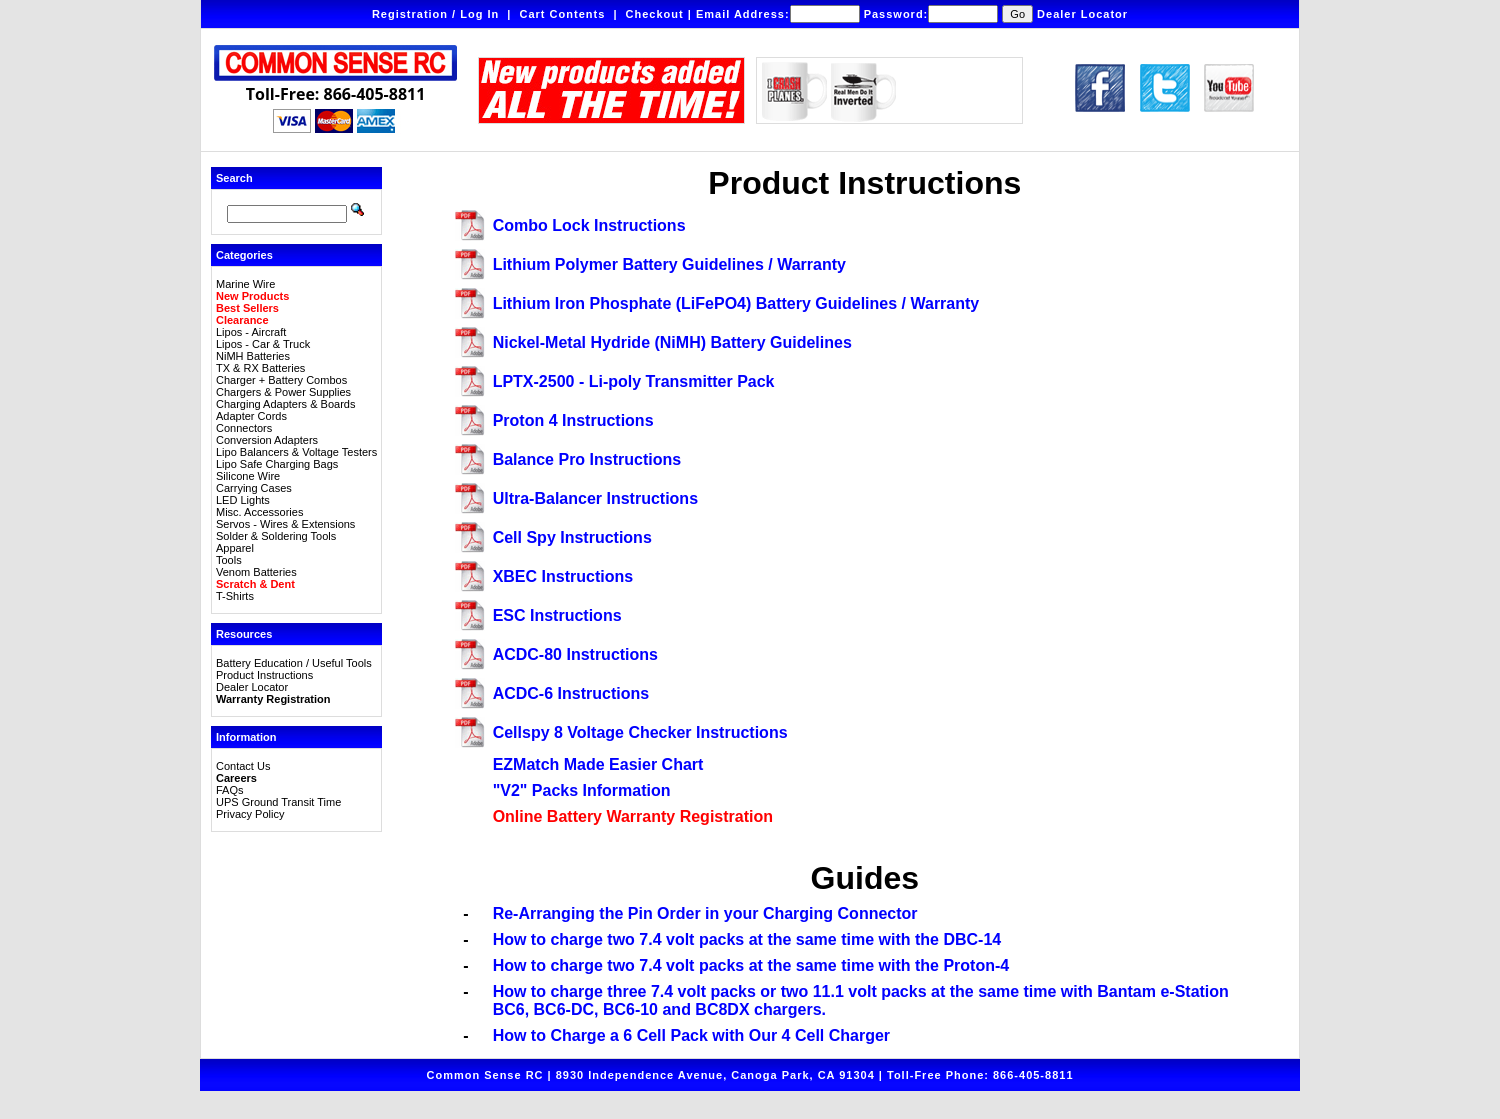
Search (234, 178)
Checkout (655, 14)
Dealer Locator (1082, 14)
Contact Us (243, 766)
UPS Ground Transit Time (278, 802)
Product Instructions (264, 675)
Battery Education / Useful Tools (294, 663)
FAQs (230, 790)
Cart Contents (563, 14)
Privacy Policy (250, 814)
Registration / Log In (435, 14)
